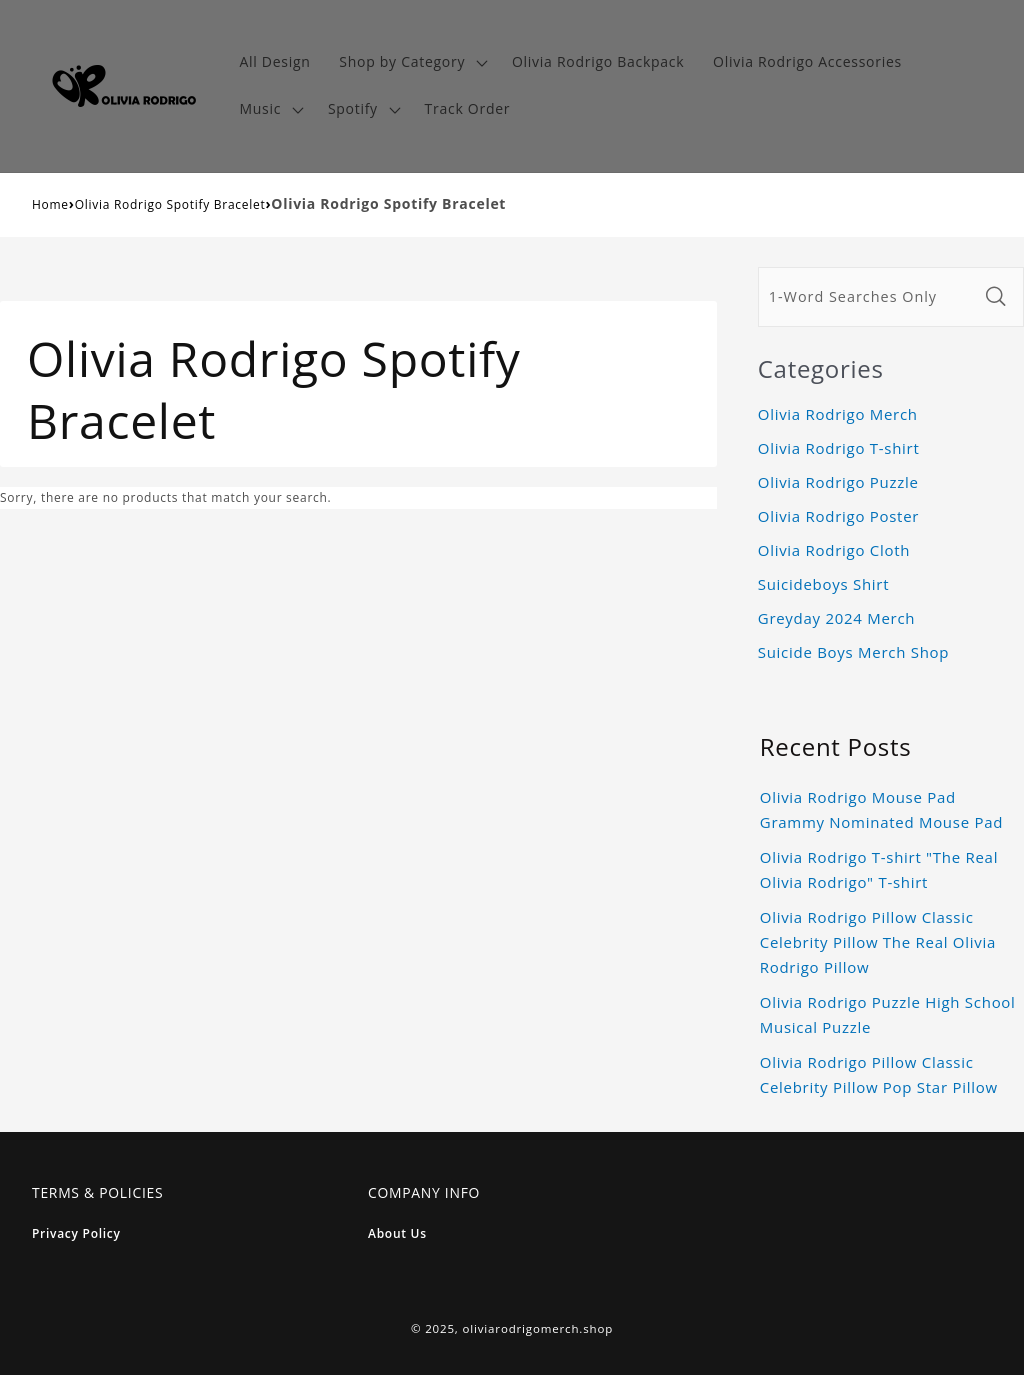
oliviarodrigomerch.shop (538, 1328)
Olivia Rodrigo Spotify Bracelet (170, 204)
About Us (397, 1233)
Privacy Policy (76, 1233)
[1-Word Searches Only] (868, 297)
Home (50, 204)
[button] (411, 62)
